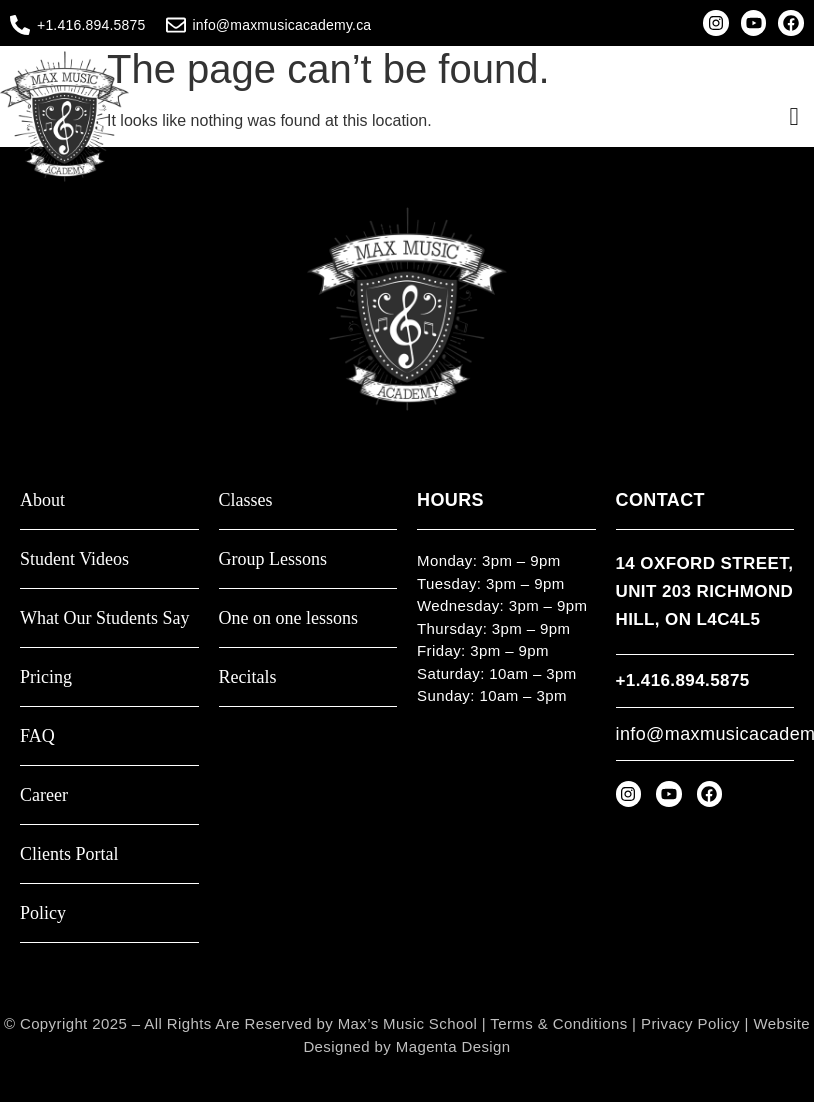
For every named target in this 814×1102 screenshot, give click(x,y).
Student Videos (74, 559)
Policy (43, 913)
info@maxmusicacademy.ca (282, 25)
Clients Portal (69, 854)
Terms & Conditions (558, 1023)
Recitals (248, 677)
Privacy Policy (690, 1023)
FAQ (37, 736)
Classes (246, 500)
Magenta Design (453, 1046)
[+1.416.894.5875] (20, 25)
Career (44, 795)
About (42, 500)
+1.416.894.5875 (91, 25)
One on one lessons (288, 618)
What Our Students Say (104, 618)
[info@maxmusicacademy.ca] (176, 25)
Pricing (46, 677)
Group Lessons (273, 559)
